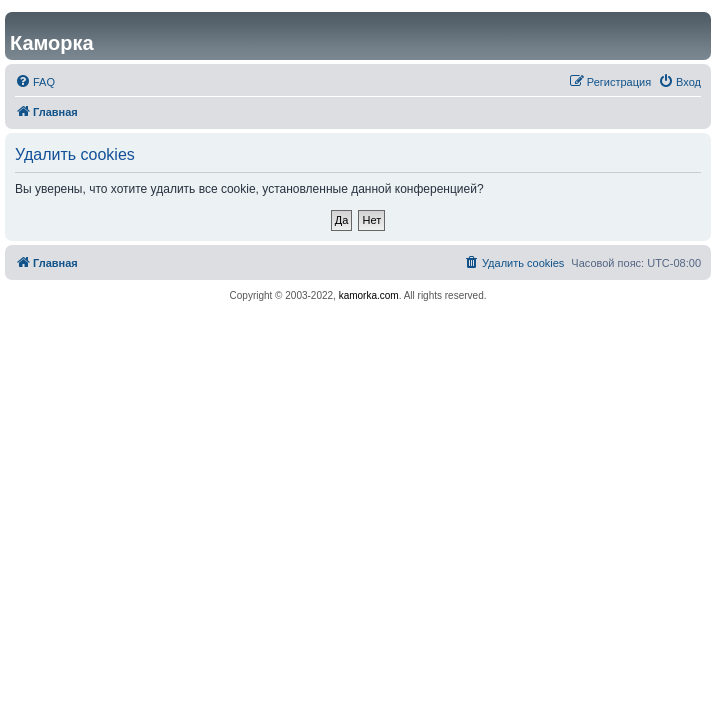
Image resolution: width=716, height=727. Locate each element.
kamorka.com (369, 295)
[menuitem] (35, 82)
